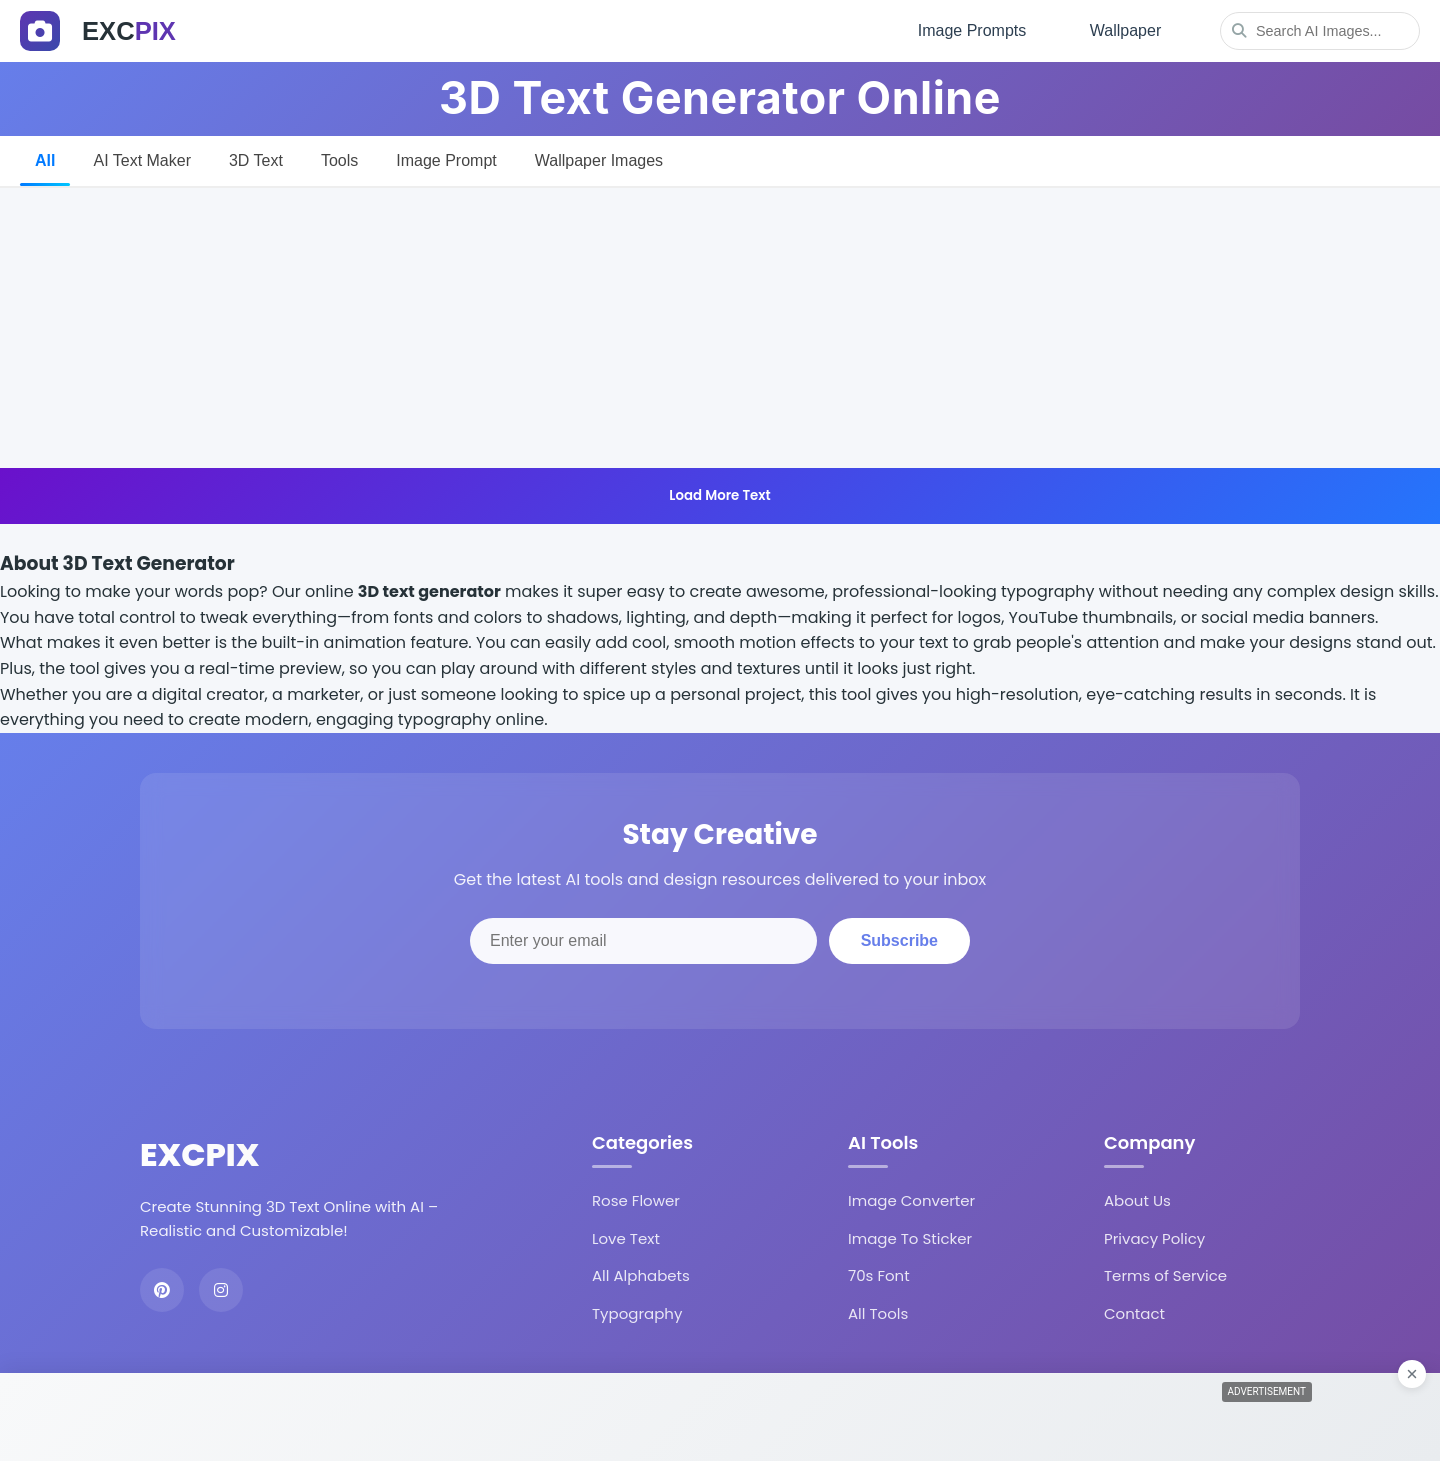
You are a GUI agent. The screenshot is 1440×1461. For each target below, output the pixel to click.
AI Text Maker (142, 159)
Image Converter (911, 1200)
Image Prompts (971, 30)
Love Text (626, 1237)
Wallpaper (1125, 30)
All (45, 159)
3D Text (256, 159)
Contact (1134, 1312)
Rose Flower (636, 1200)
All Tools (878, 1312)
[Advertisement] (720, 327)
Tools (339, 159)
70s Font (879, 1275)
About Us (1137, 1200)
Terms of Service (1165, 1275)
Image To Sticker (910, 1237)
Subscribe (899, 940)
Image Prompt (446, 159)
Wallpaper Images (599, 159)
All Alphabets (641, 1275)
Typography (637, 1312)
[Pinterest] (162, 1290)
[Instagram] (221, 1290)
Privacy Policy (1154, 1237)
